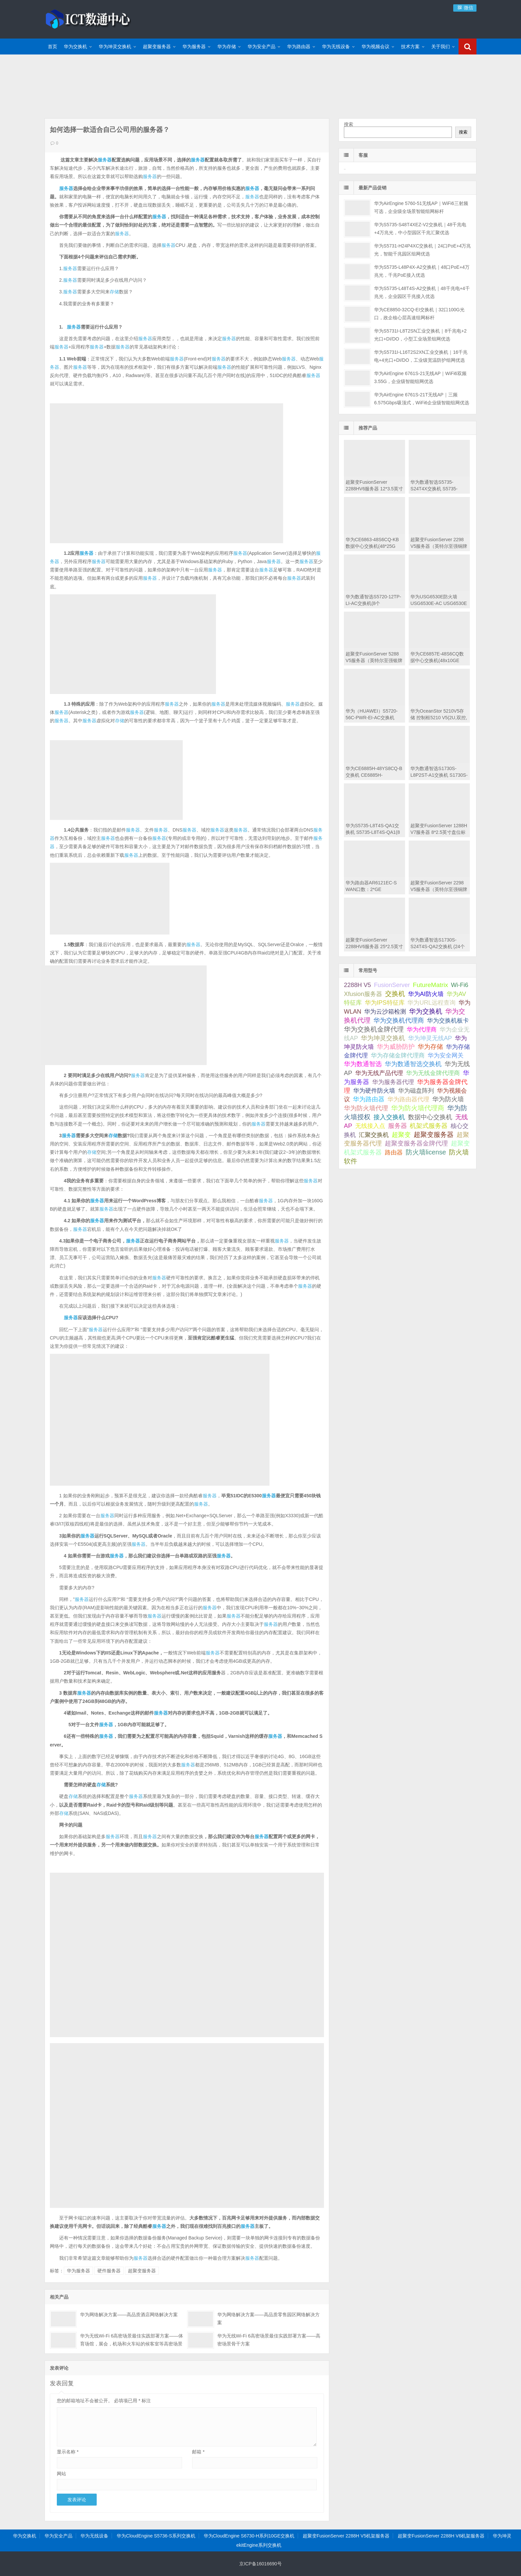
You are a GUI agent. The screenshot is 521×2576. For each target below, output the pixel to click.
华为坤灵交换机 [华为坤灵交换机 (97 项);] (383, 1038)
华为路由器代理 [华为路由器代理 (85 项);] (408, 1099)
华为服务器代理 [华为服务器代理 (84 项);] (393, 1081)
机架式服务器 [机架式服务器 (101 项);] (429, 1125)
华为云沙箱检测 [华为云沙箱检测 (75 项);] (385, 1011)
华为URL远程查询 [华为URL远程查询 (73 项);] (431, 1002)
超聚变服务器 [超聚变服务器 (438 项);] (434, 1134)
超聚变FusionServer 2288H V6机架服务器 (441, 2535)
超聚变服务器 (157, 46)
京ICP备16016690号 (260, 2563)
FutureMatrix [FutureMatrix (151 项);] (430, 984)
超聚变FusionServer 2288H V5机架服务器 (346, 2535)
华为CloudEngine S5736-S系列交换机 (156, 2535)
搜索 (348, 124)
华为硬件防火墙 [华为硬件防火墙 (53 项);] (374, 1090)
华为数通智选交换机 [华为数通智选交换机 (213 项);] (413, 1063)
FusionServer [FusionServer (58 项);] (392, 985)
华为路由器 (298, 46)
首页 (52, 46)
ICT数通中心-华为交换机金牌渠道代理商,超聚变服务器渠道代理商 (88, 18)
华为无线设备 (336, 46)
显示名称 (67, 2451)
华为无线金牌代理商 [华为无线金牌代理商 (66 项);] (433, 1072)
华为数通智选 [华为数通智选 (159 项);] (363, 1063)
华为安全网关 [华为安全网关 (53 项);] (446, 1055)
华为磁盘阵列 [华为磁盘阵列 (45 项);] (416, 1090)
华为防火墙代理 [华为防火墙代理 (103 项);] (366, 1108)
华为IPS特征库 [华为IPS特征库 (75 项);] (385, 1002)
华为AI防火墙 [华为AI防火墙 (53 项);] (426, 994)
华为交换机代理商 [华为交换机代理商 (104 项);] (398, 1020)
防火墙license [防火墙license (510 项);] (426, 1152)
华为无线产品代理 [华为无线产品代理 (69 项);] (379, 1072)
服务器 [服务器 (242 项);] (397, 1125)
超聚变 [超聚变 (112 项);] (401, 1134)
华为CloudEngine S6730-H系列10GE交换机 (249, 2535)
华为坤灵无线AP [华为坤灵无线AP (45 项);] (430, 1038)
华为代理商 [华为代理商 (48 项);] (422, 1029)
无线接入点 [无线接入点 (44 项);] (370, 1126)
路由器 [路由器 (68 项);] (394, 1152)
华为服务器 (194, 46)
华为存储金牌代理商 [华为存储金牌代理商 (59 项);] (398, 1055)
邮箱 (198, 2451)
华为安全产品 (261, 46)
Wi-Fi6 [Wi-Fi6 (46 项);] (459, 985)
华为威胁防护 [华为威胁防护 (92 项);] (396, 1046)
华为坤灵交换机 (115, 46)
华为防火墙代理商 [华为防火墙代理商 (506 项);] (417, 1108)
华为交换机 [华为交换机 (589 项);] (425, 1011)
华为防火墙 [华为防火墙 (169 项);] (448, 1099)
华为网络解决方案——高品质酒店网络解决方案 (129, 2314)
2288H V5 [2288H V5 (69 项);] (357, 984)
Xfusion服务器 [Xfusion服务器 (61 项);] (363, 994)
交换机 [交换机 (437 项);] (395, 993)
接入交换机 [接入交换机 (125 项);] (389, 1117)
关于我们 (440, 46)
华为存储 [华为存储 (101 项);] (430, 1046)
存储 (114, 291)
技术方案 (410, 46)
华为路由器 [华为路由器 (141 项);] (368, 1099)
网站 (61, 2473)
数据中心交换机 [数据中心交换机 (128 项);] (430, 1117)
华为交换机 (75, 46)
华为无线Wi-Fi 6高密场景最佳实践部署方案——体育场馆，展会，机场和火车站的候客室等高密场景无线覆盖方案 (131, 2343)
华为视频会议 (375, 46)
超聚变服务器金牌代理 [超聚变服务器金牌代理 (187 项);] (416, 1143)
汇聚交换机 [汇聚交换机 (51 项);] (374, 1135)
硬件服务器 (109, 2270)
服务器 (105, 159)
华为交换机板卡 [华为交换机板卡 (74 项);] (448, 1020)
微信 (465, 7)
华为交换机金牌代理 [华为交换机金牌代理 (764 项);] (374, 1029)
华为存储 (226, 46)
